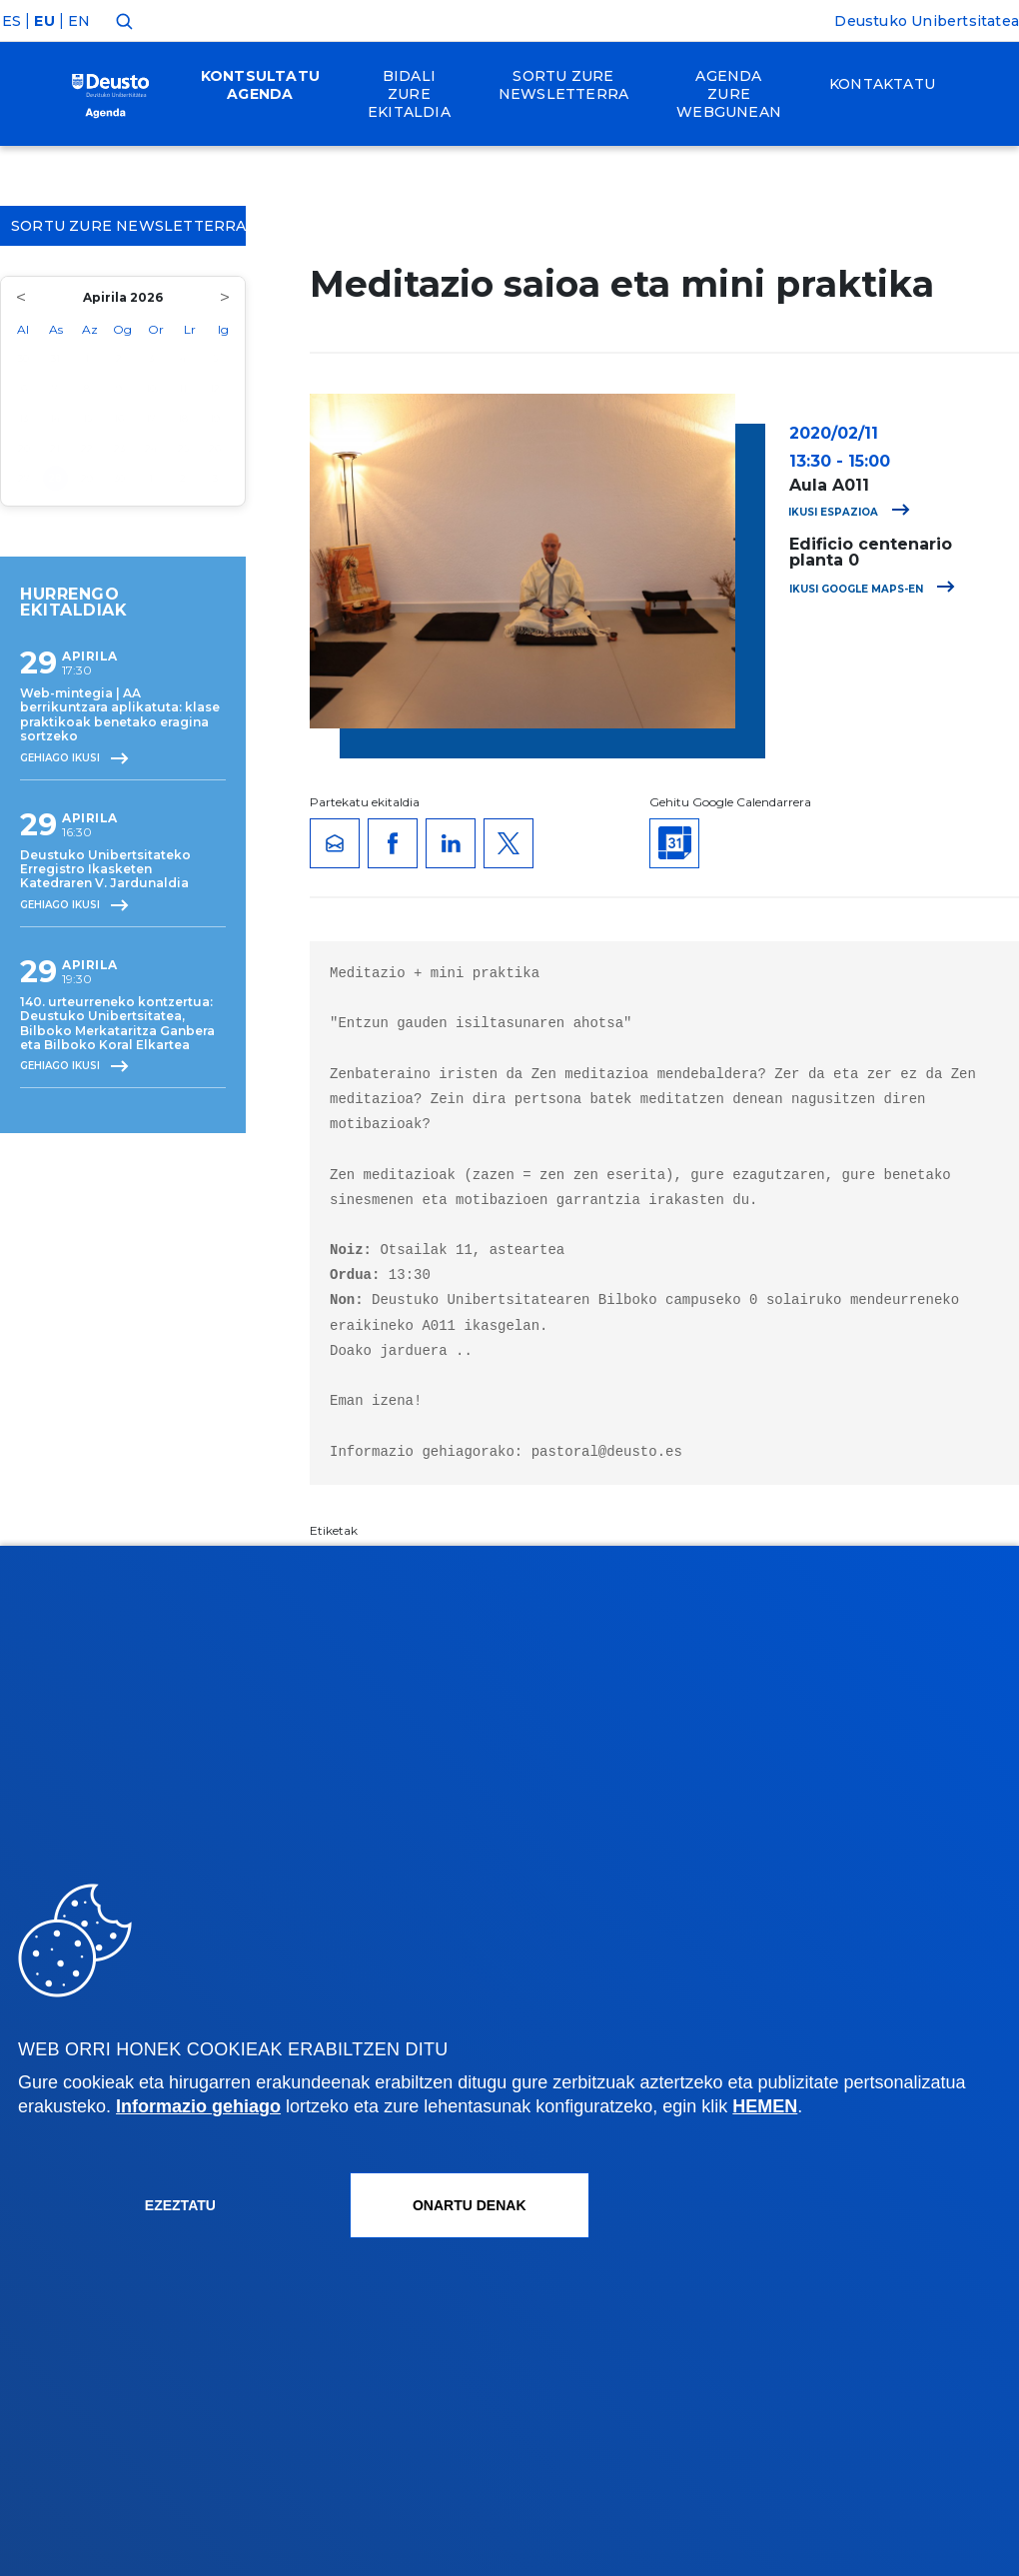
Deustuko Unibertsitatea (926, 21)
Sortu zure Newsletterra (128, 226)
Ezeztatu (180, 2205)
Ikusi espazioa (849, 512)
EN (79, 21)
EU (44, 21)
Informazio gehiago (198, 2106)
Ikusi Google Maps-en (872, 589)
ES (11, 21)
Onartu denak (469, 2205)
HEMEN (764, 2106)
